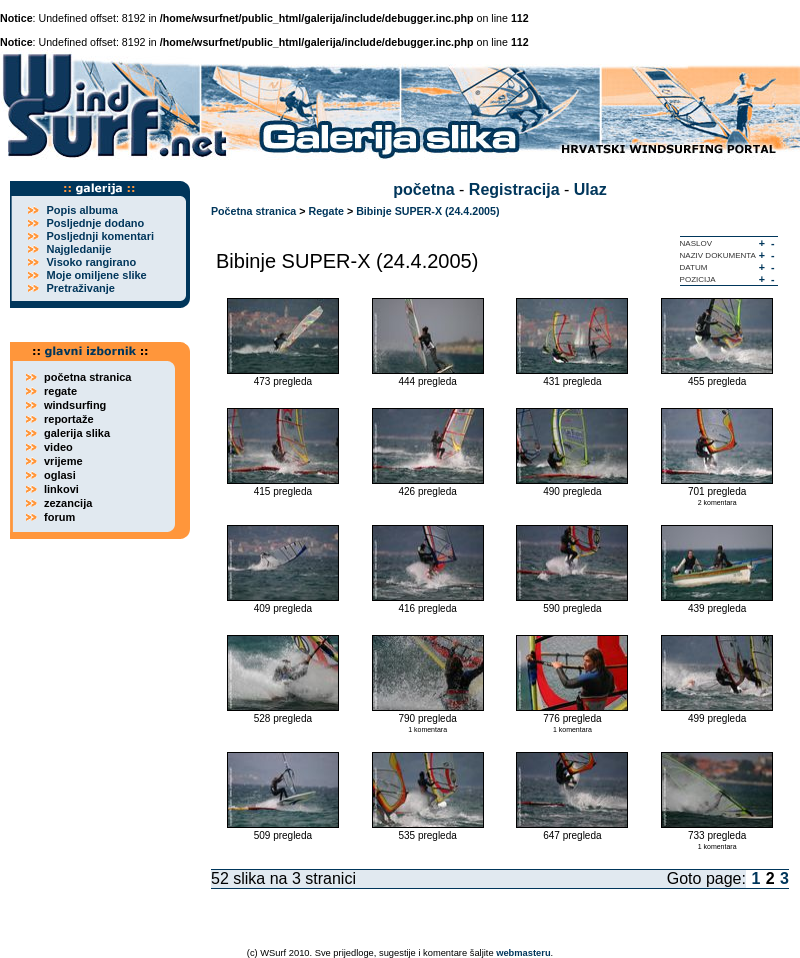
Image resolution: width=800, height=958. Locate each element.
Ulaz (590, 189)
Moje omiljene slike (96, 275)
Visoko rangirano (91, 262)
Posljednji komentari (100, 236)
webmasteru (523, 953)
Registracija (514, 189)
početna (423, 189)
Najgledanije (78, 249)
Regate (326, 211)
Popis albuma (82, 210)
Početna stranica (253, 211)
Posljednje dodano (95, 223)
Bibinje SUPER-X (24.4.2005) (427, 211)
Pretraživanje (80, 288)
